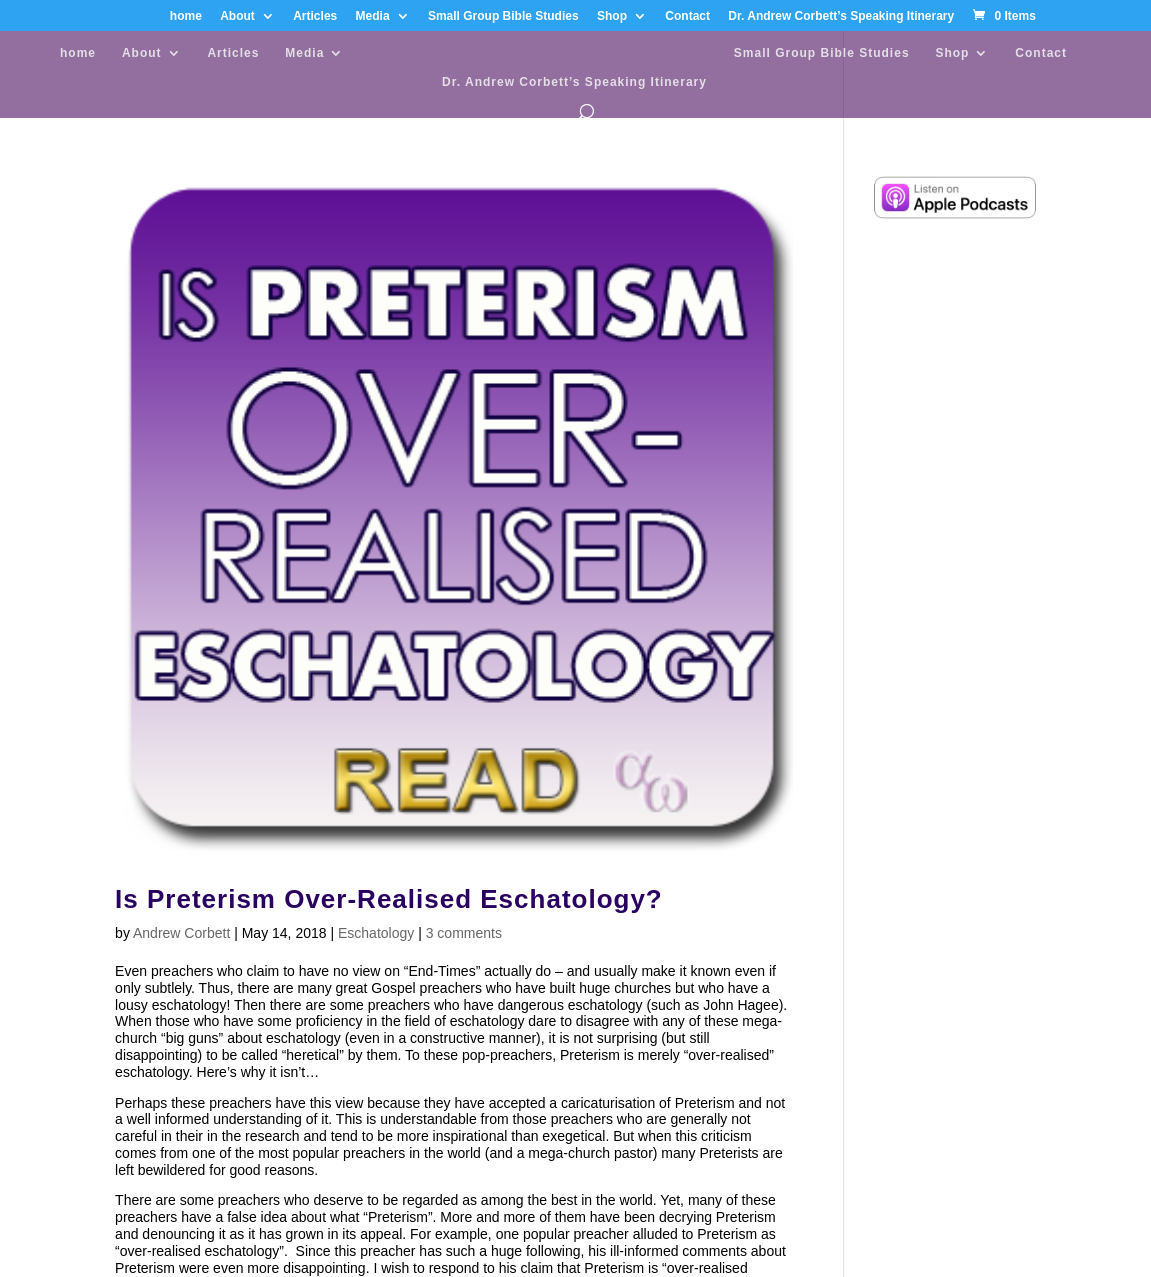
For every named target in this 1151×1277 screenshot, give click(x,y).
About (237, 16)
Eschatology (376, 933)
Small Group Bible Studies (503, 16)
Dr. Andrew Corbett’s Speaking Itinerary (841, 16)
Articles (315, 16)
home (186, 16)
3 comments (464, 933)
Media (373, 16)
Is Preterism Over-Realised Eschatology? (389, 899)
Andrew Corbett (181, 933)
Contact (687, 16)
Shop (612, 16)
